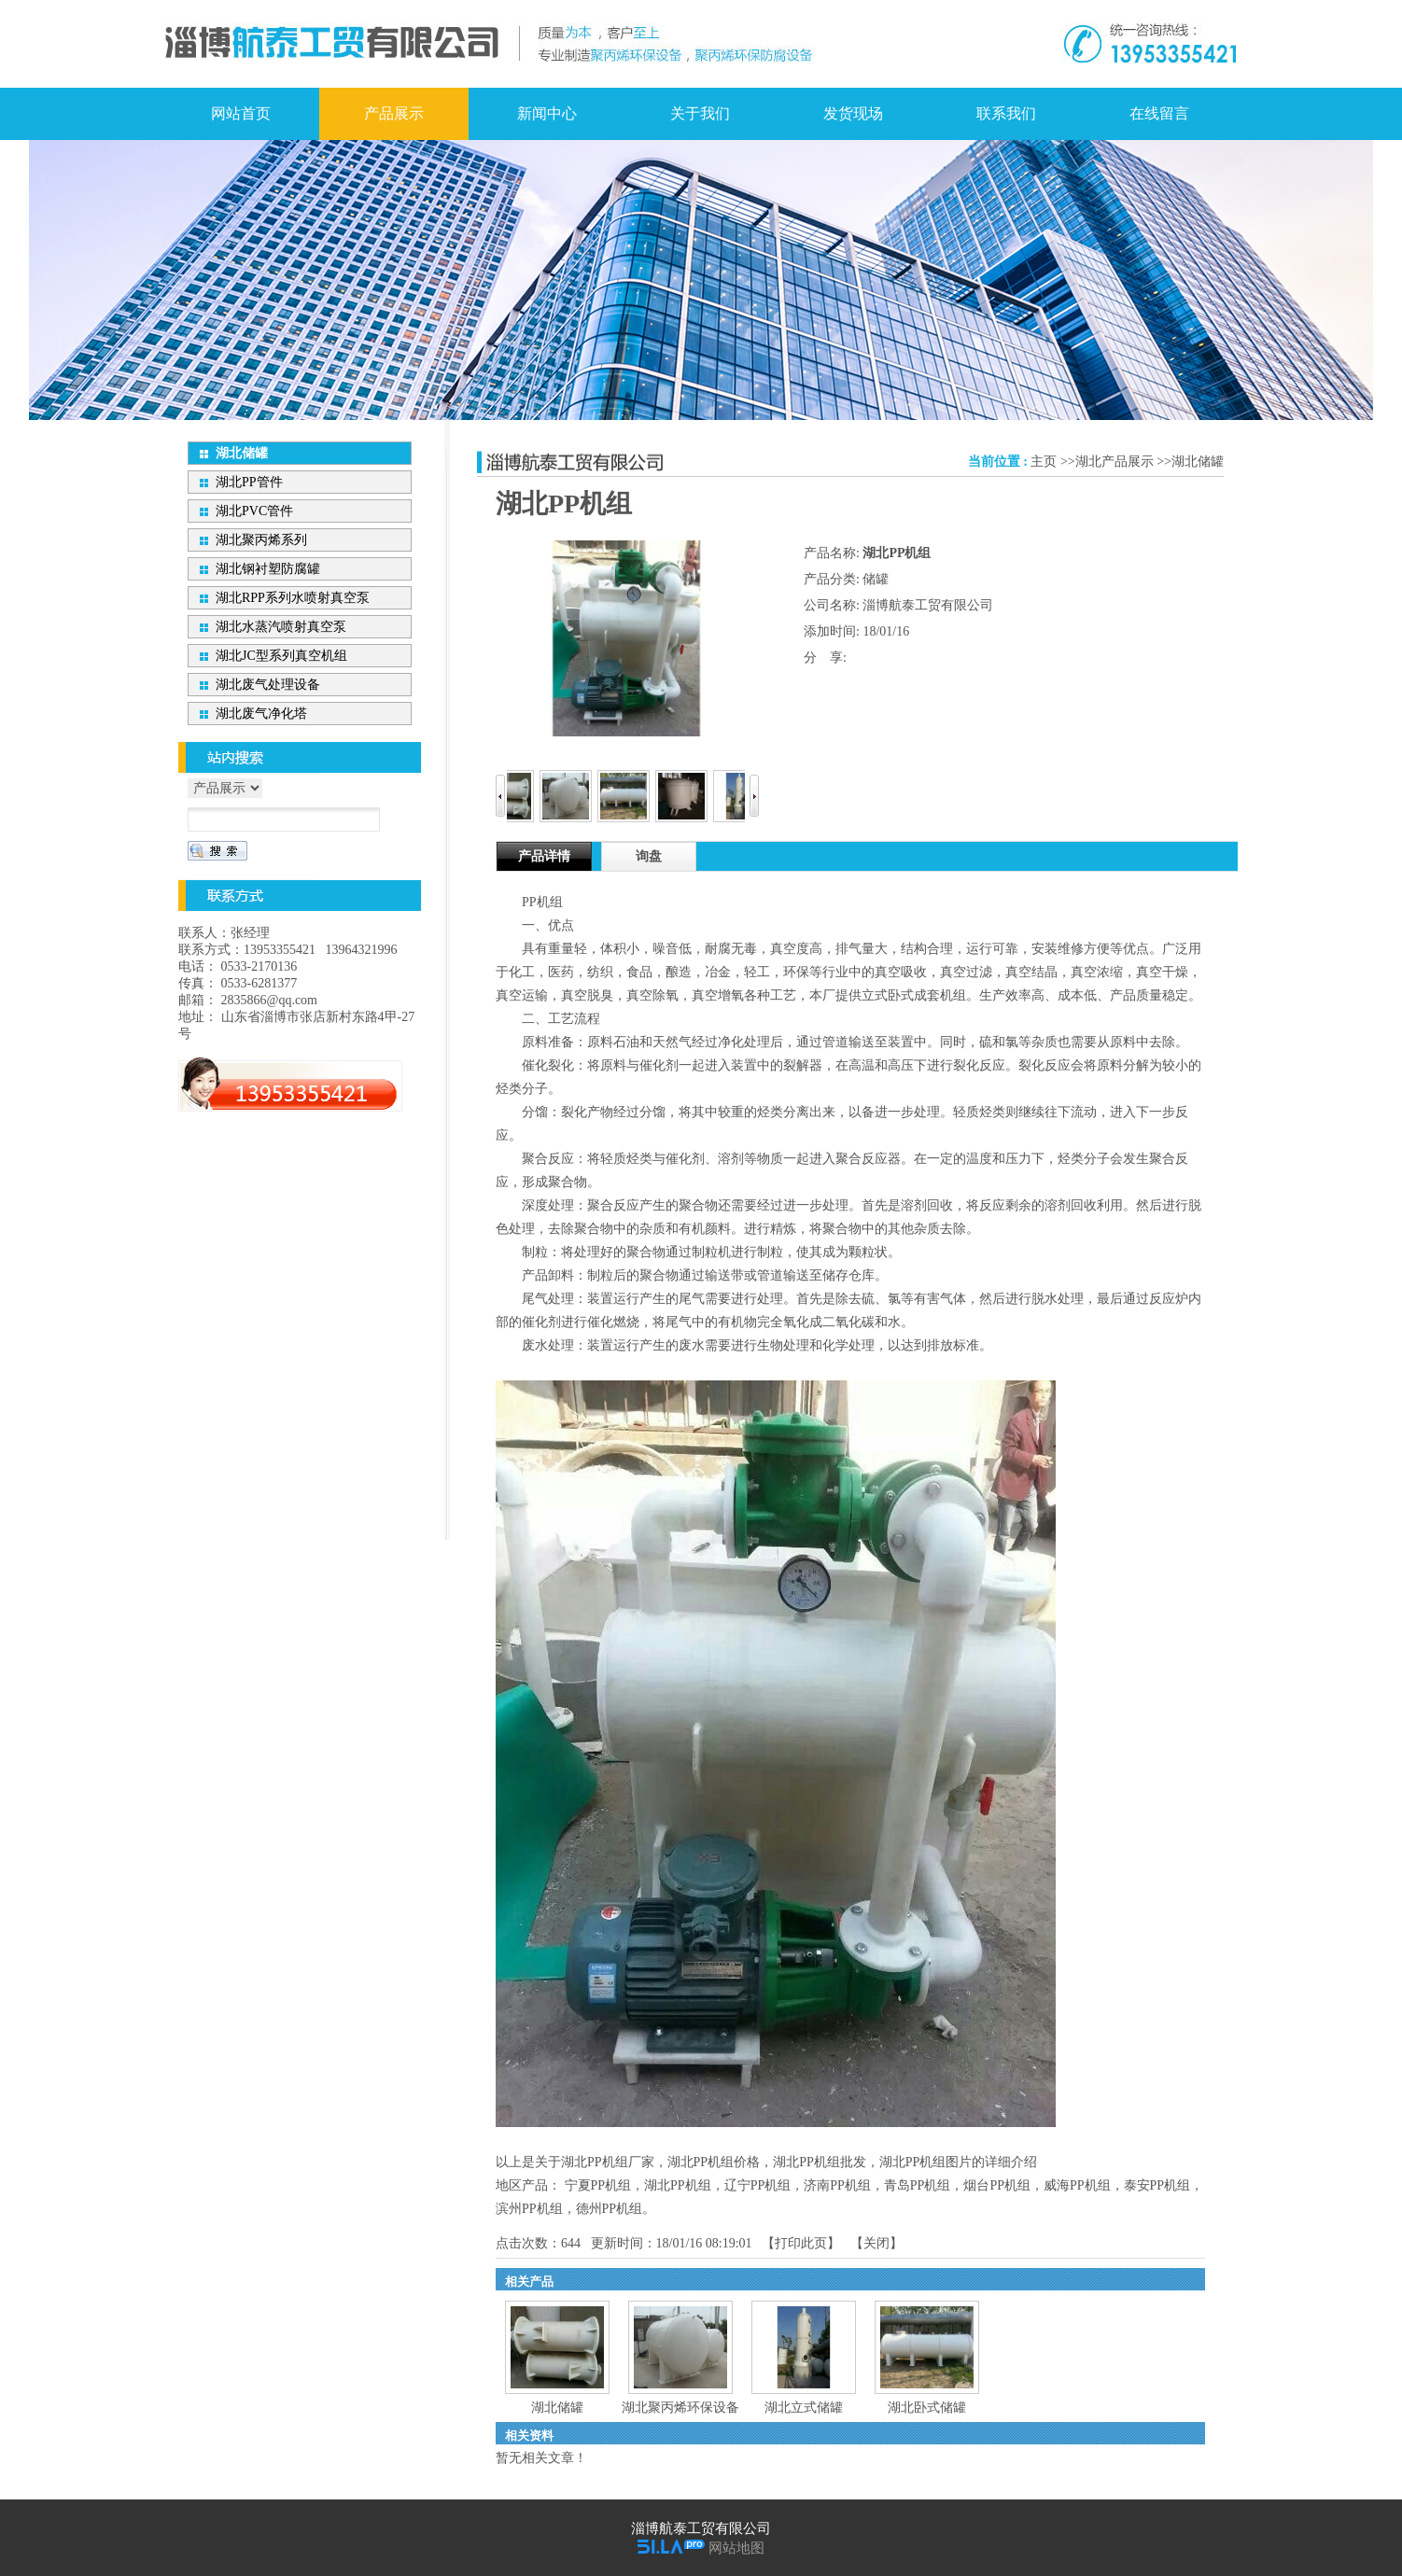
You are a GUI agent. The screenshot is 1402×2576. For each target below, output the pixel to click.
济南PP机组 (837, 2185)
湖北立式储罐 (803, 2408)
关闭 (876, 2243)
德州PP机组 (609, 2209)
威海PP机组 (1077, 2185)
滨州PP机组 (529, 2209)
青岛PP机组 (917, 2185)
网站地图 (736, 2548)
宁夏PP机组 (598, 2185)
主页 (1043, 462)
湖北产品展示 (1114, 462)
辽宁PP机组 (758, 2185)
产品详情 (544, 856)
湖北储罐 (1197, 462)
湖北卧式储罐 (927, 2408)
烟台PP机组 (996, 2185)
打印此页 (801, 2243)
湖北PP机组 (677, 2185)
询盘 (649, 856)
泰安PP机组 (1157, 2185)
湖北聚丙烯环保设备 (680, 2408)
